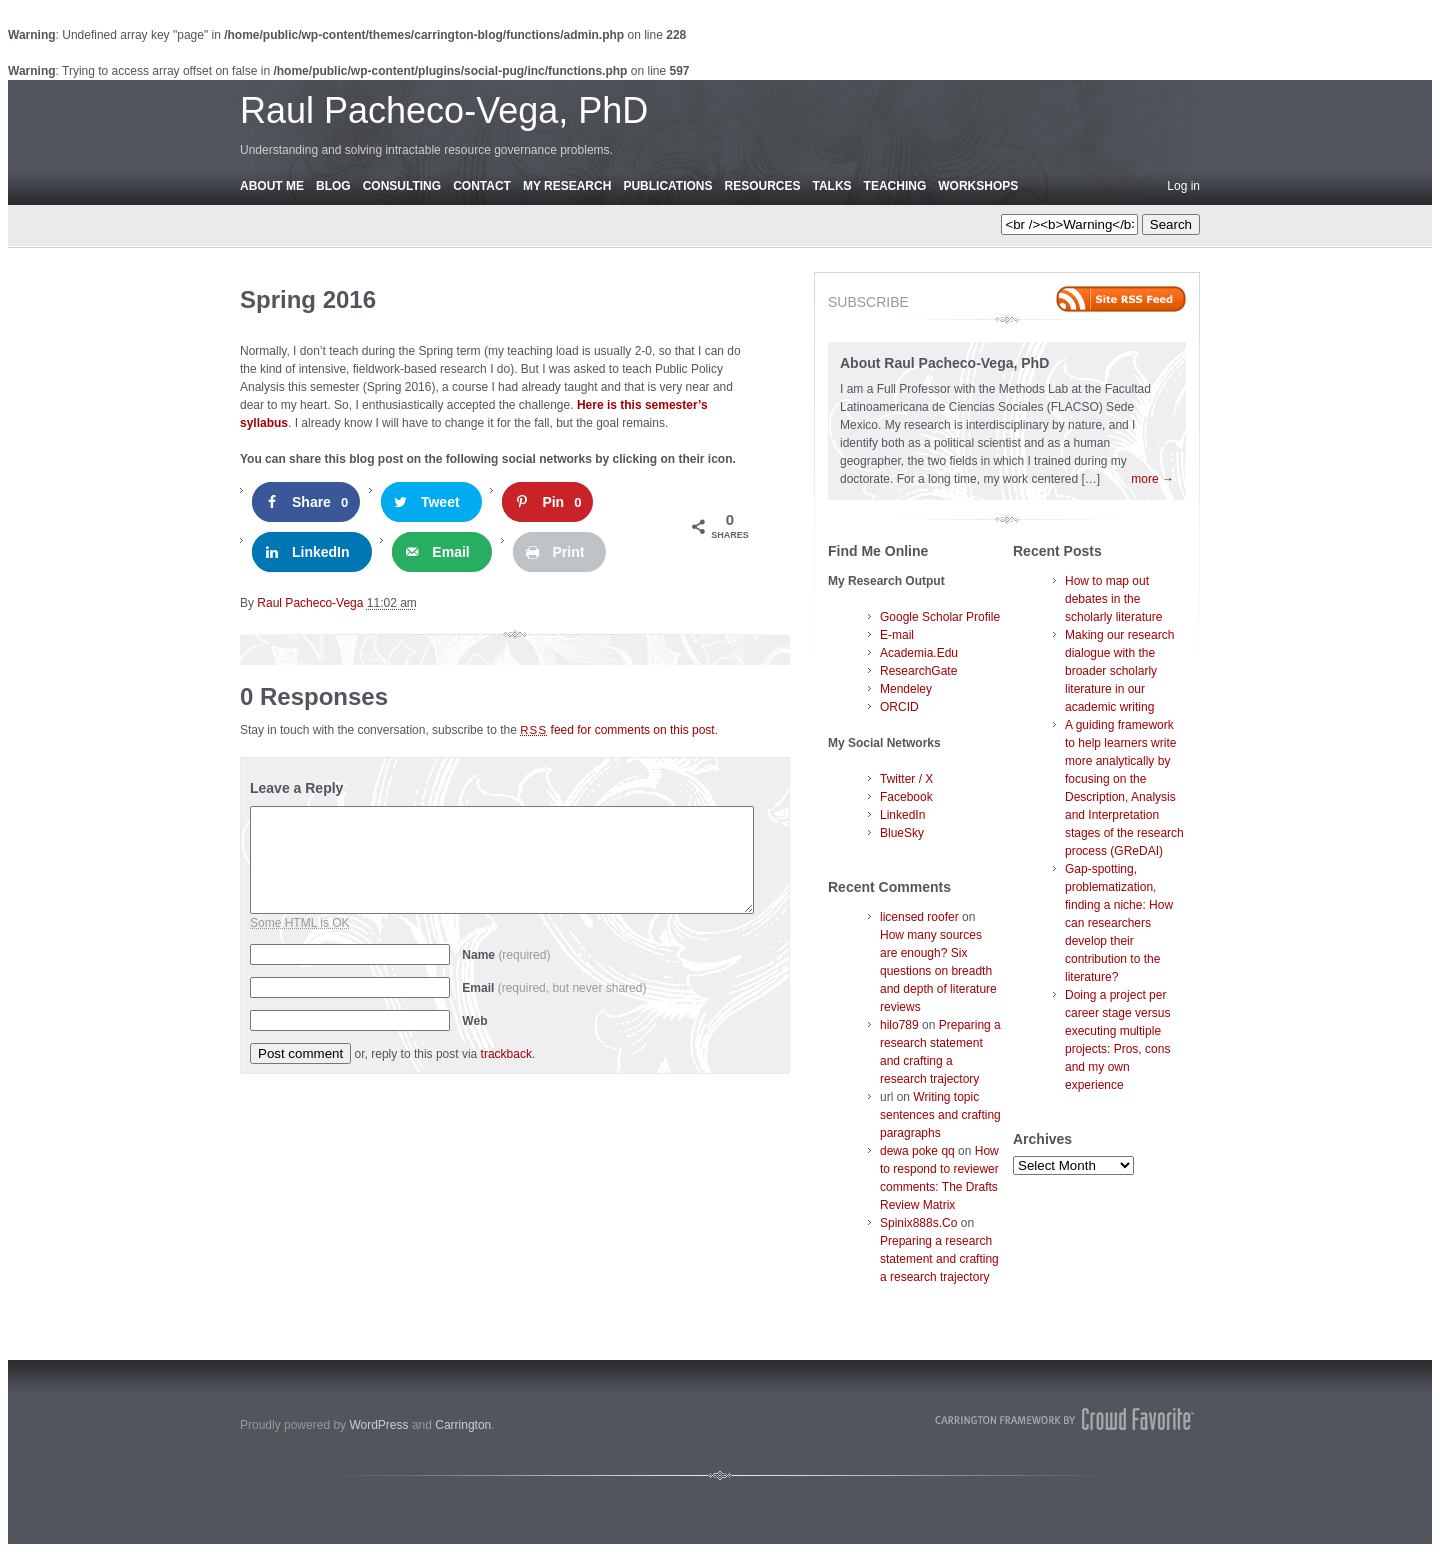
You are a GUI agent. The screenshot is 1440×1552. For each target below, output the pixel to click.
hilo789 (899, 1025)
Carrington (463, 1425)
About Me (272, 186)
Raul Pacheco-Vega (310, 603)
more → (1152, 479)
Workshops (978, 186)
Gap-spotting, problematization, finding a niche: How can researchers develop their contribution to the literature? (1119, 923)
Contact (482, 186)
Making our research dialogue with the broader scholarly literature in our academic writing (1119, 671)
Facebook (906, 797)
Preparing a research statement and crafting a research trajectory (939, 1259)
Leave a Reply (296, 788)
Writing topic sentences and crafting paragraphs (940, 1115)
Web (474, 1021)
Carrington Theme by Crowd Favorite (1065, 1419)
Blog (333, 186)
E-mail (897, 635)
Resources (762, 186)
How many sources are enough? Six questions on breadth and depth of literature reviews (938, 971)
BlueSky (902, 833)
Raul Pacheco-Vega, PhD (444, 110)
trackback (506, 1054)
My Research (567, 186)
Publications (667, 186)
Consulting (402, 186)
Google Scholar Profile (940, 617)
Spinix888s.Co (918, 1223)
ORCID (899, 707)
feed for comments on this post (617, 730)
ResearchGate (918, 671)
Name (506, 955)
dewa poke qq (917, 1151)
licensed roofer (919, 917)
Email (554, 988)
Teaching (895, 186)
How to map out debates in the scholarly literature (1113, 599)
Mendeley (906, 689)
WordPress (378, 1425)
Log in (1183, 186)
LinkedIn (902, 815)
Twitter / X (906, 779)
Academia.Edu (919, 653)
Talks (832, 186)
